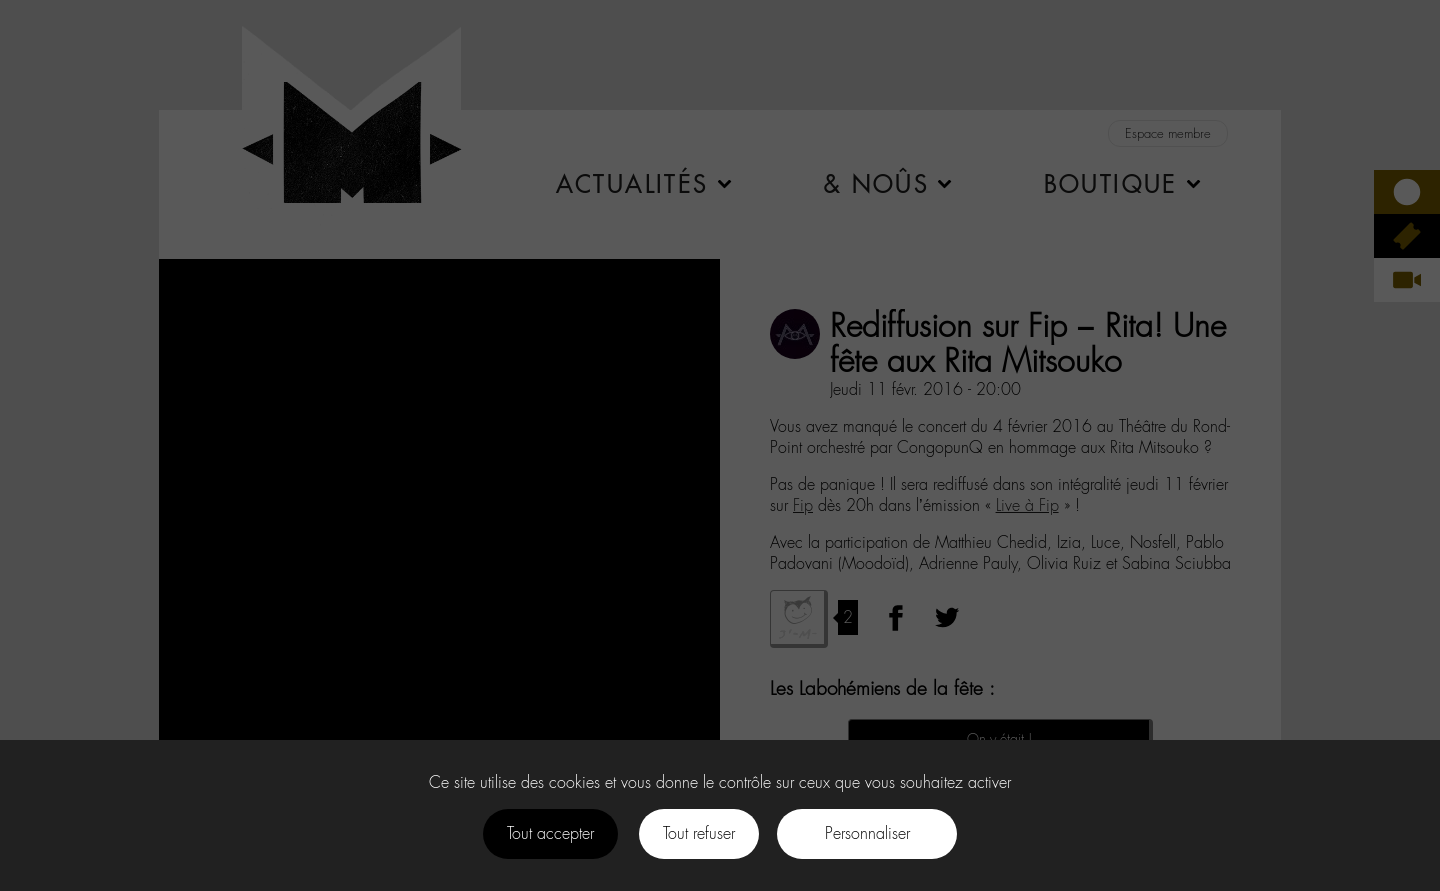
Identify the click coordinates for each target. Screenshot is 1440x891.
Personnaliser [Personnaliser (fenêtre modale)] (867, 833)
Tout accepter (550, 833)
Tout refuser (699, 833)
